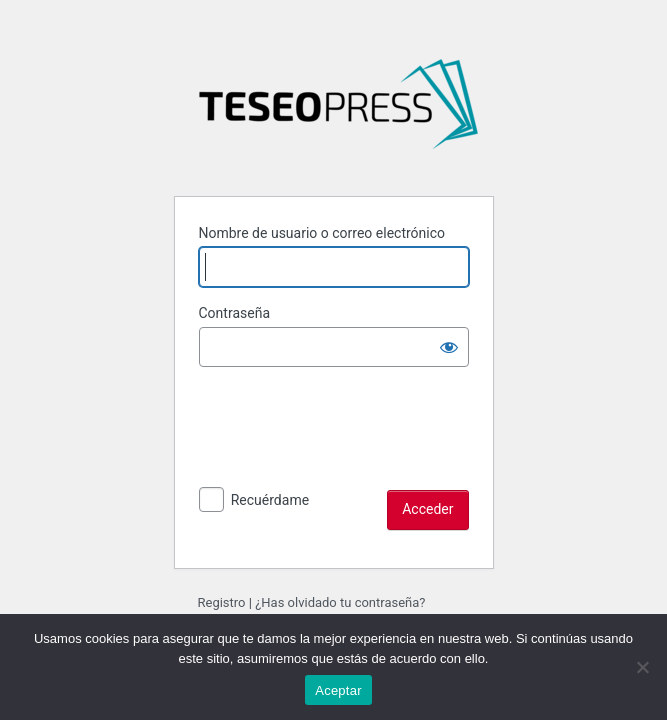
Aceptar (338, 690)
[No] (642, 667)
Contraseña (235, 313)
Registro (222, 602)
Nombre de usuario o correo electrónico (322, 233)
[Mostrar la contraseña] (449, 347)
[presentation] (351, 451)
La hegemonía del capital (338, 112)
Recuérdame (270, 500)
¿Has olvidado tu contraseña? (340, 602)
